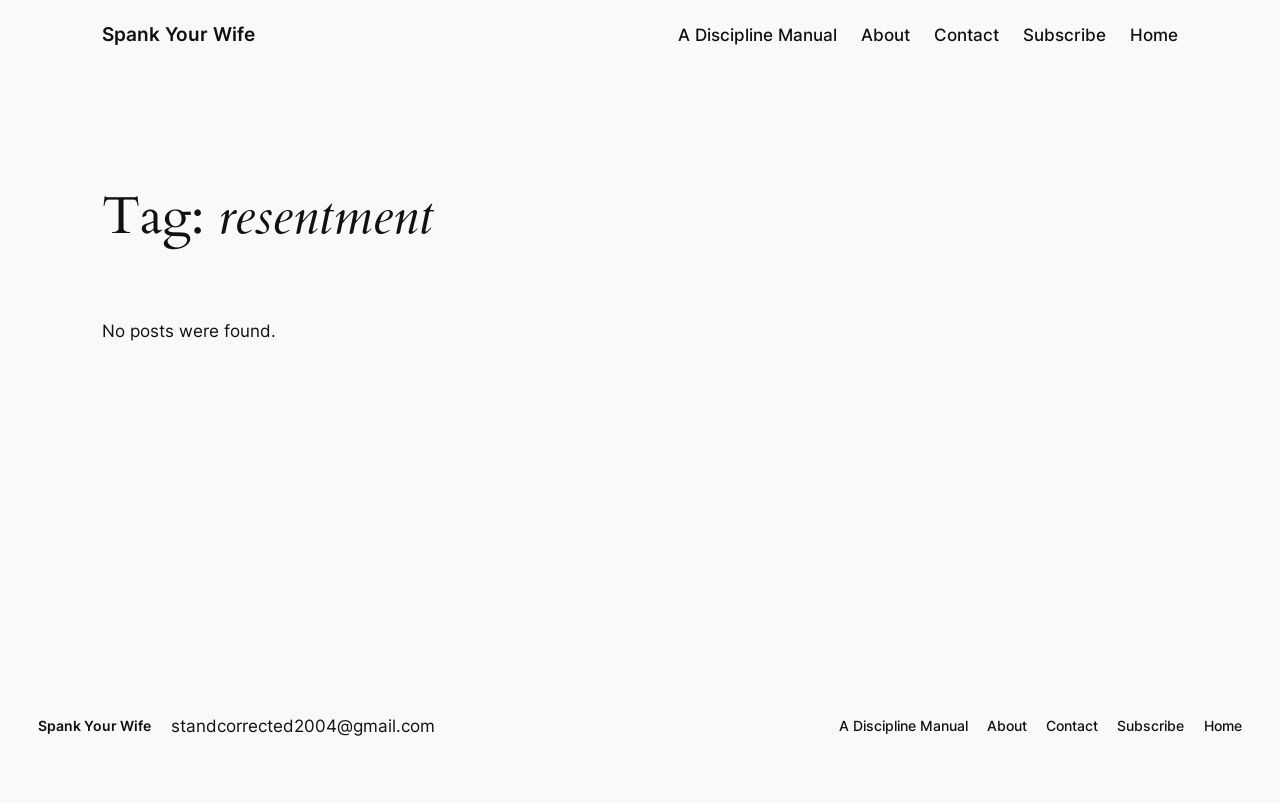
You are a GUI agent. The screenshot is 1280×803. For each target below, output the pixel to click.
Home (1154, 35)
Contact (966, 35)
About (885, 35)
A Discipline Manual (757, 35)
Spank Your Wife (178, 34)
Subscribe (1064, 35)
